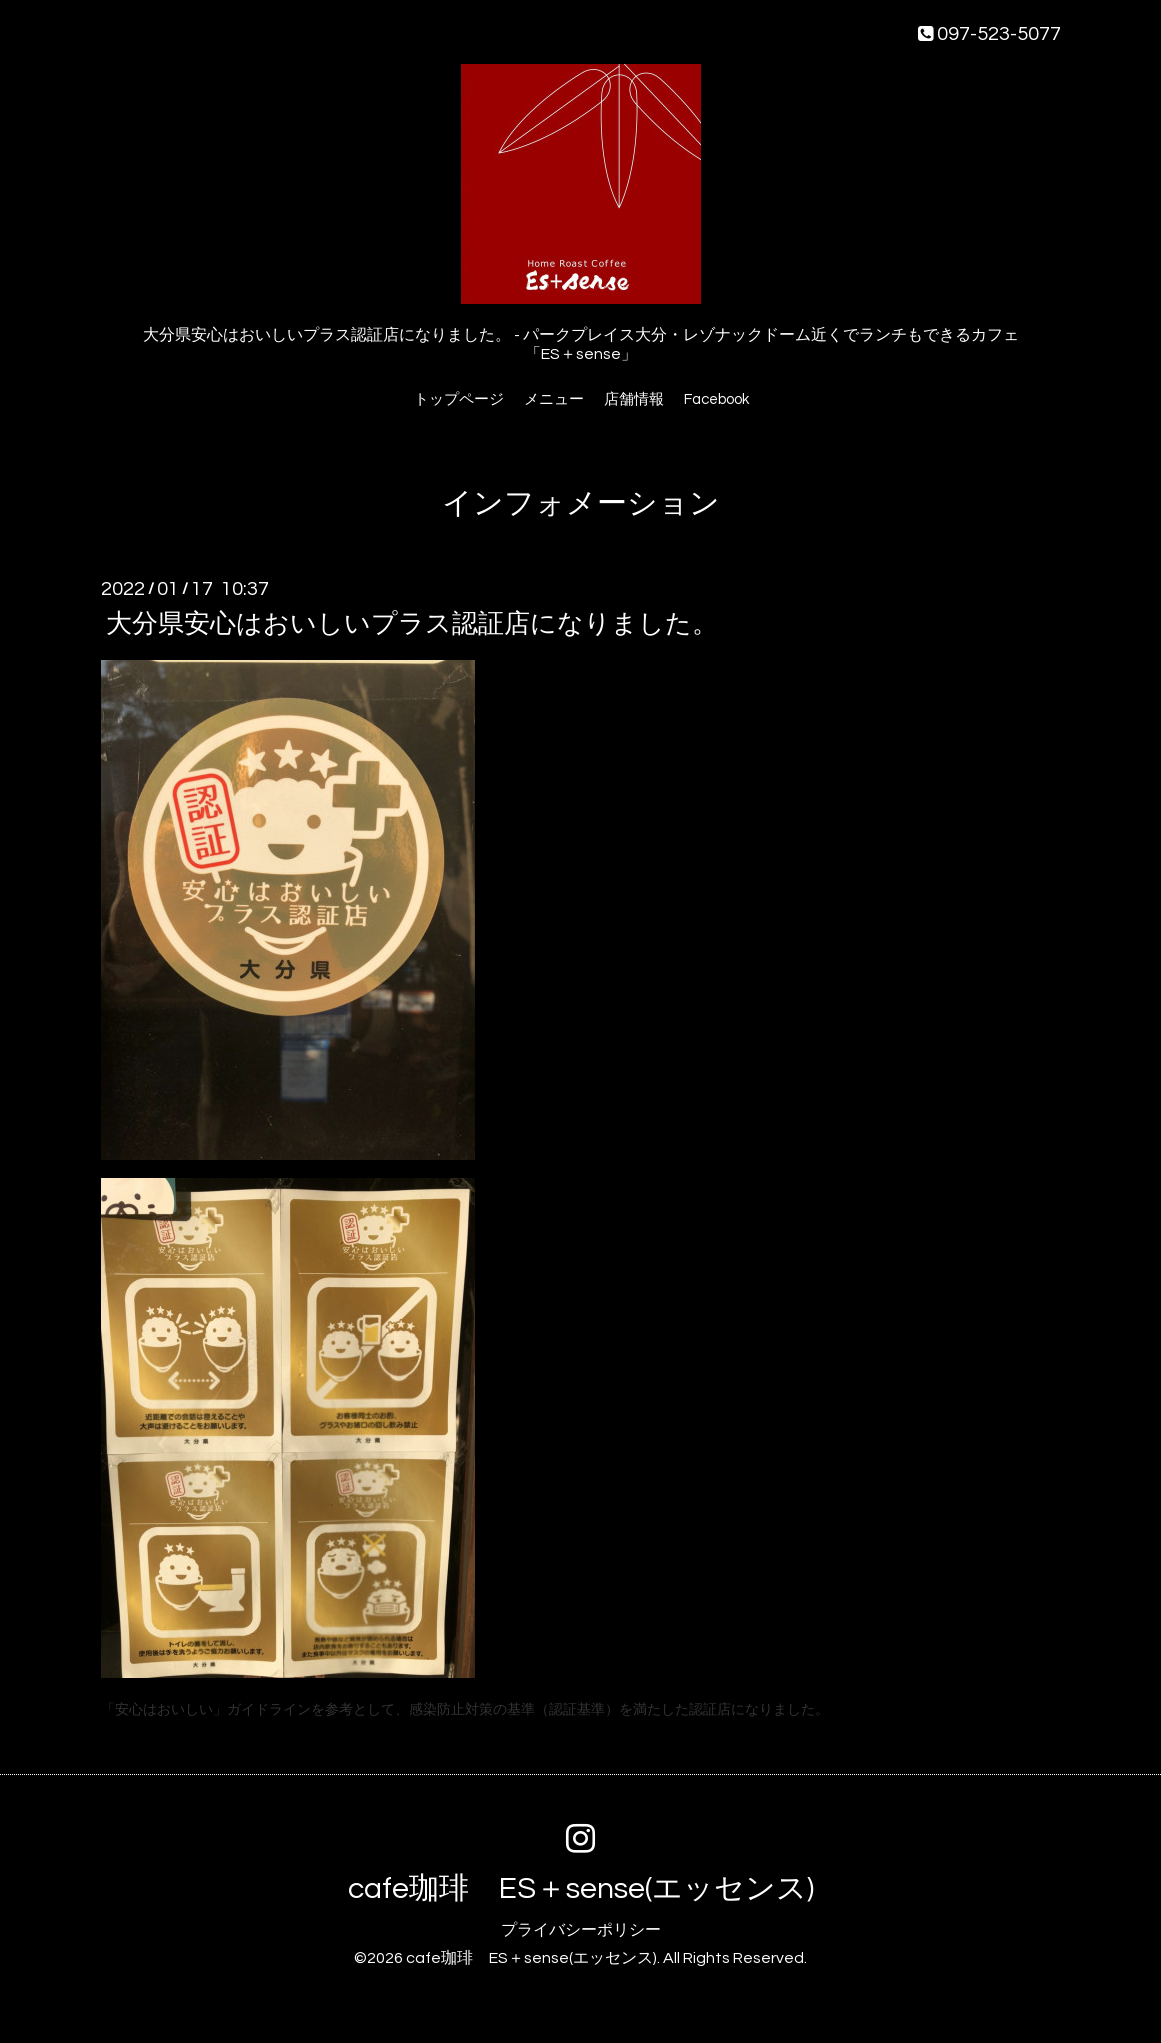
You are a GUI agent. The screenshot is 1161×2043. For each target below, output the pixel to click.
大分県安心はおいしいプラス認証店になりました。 (412, 624)
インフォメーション (581, 503)
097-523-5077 (989, 34)
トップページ (459, 399)
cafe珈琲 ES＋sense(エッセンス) (581, 1888)
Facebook (716, 399)
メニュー (554, 399)
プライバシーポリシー (581, 1930)
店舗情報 (634, 399)
